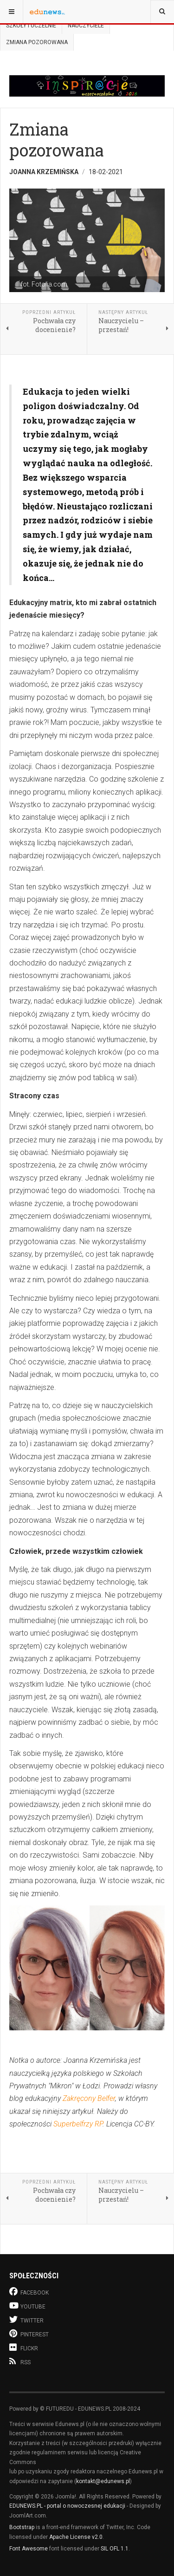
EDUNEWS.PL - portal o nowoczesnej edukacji (67, 2506)
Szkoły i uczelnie (31, 25)
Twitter (26, 2319)
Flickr (23, 2347)
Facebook (29, 2291)
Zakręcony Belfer (89, 2098)
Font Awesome (28, 2548)
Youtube (27, 2305)
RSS (20, 2361)
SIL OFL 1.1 (115, 2548)
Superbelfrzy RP (78, 2123)
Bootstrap (21, 2527)
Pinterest (29, 2333)
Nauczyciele (86, 25)
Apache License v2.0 (76, 2537)
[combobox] (162, 11)
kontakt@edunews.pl (103, 2481)
